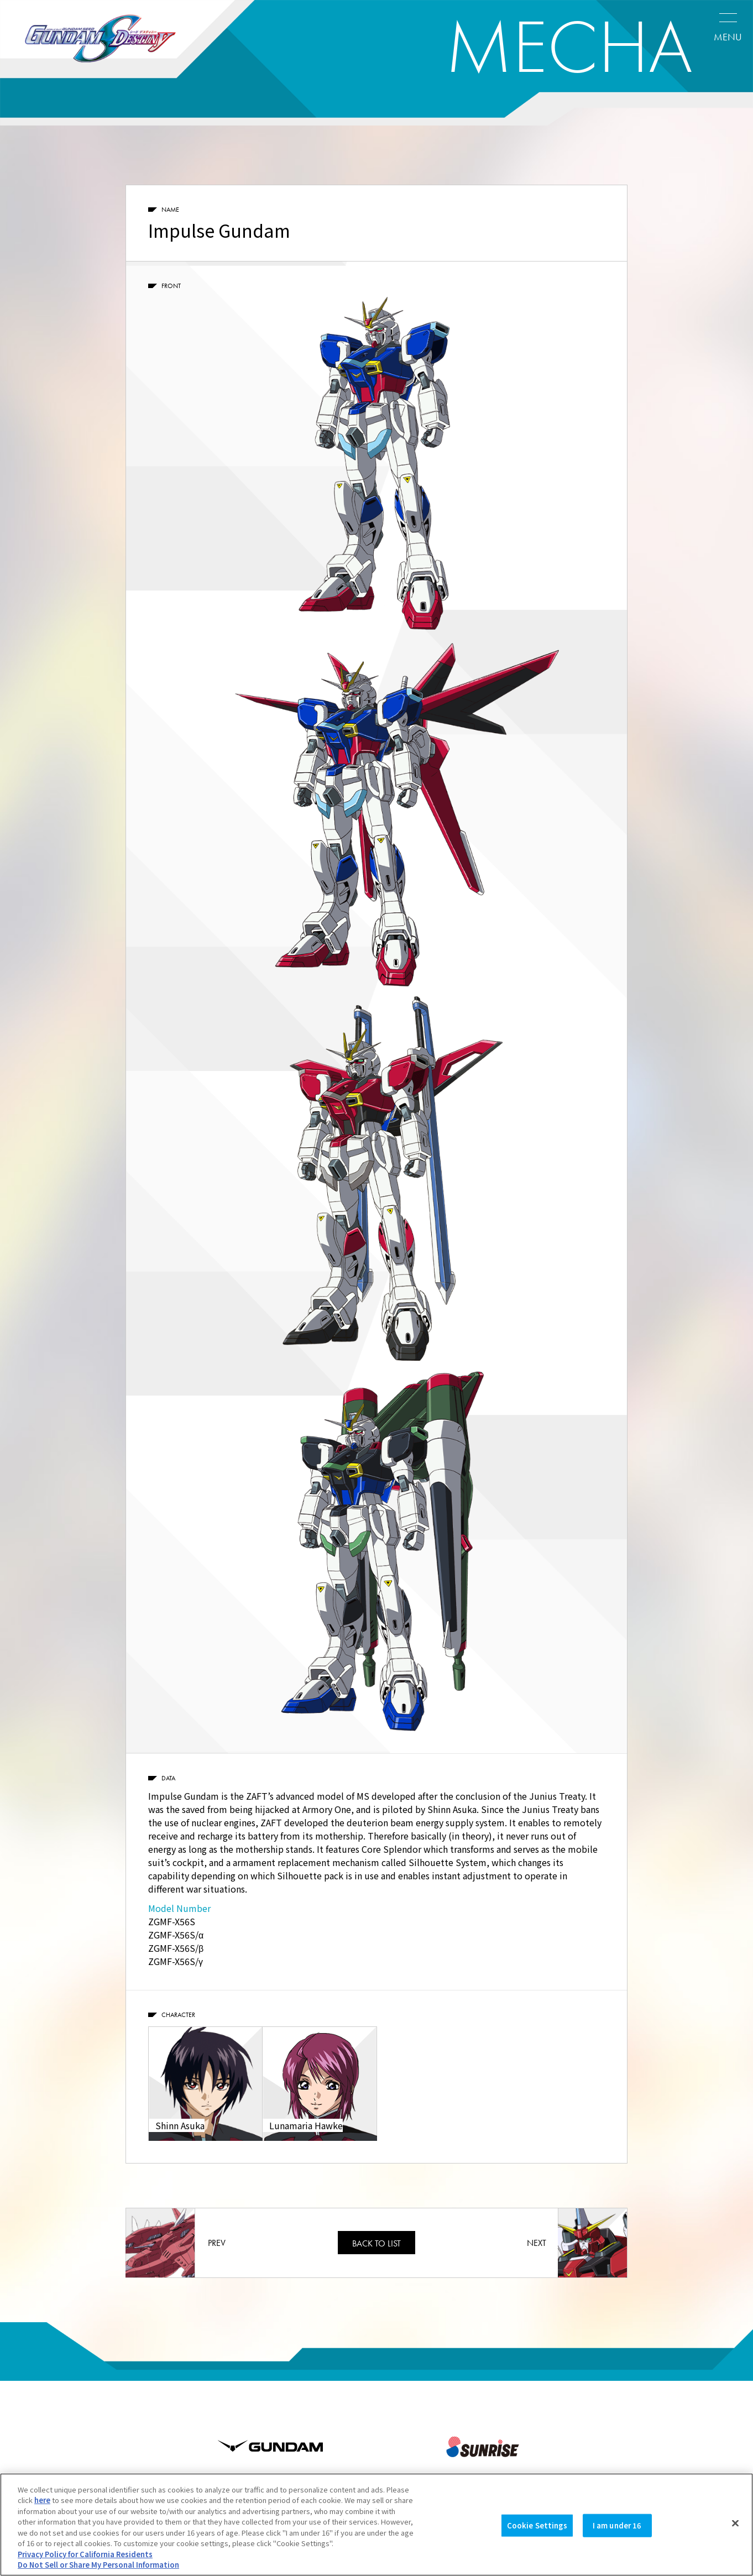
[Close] (735, 2523)
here (42, 2500)
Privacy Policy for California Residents (85, 2554)
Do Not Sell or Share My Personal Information (98, 2564)
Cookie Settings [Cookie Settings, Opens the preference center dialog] (537, 2525)
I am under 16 (617, 2525)
